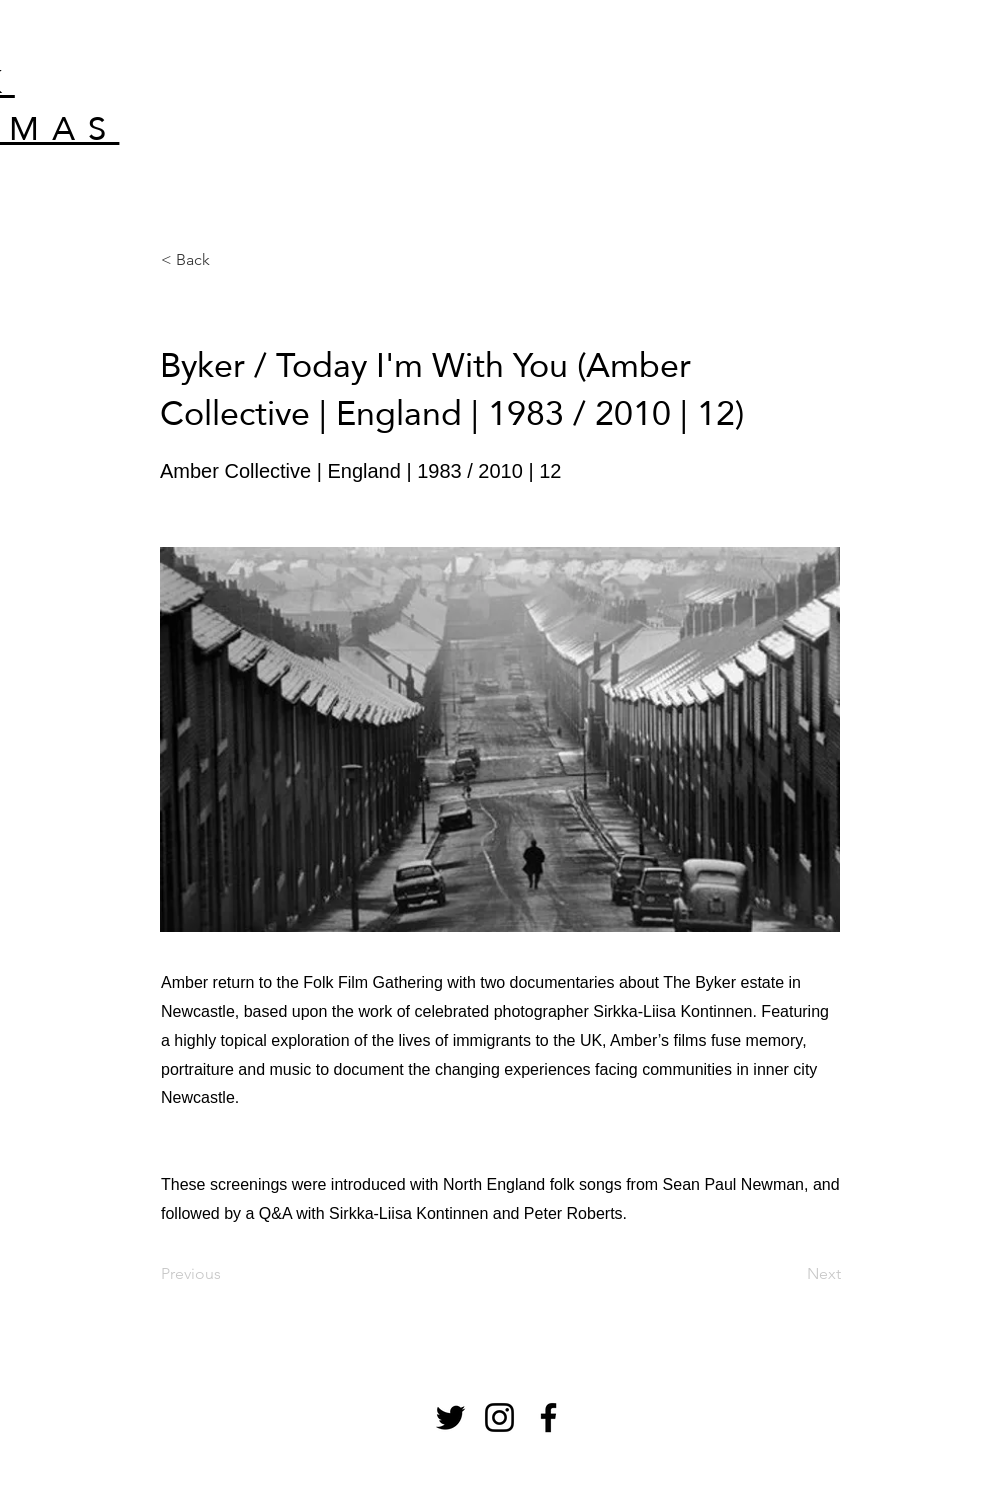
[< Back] (227, 260)
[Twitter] (450, 1417)
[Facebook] (548, 1417)
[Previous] (227, 1274)
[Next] (791, 1274)
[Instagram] (499, 1417)
